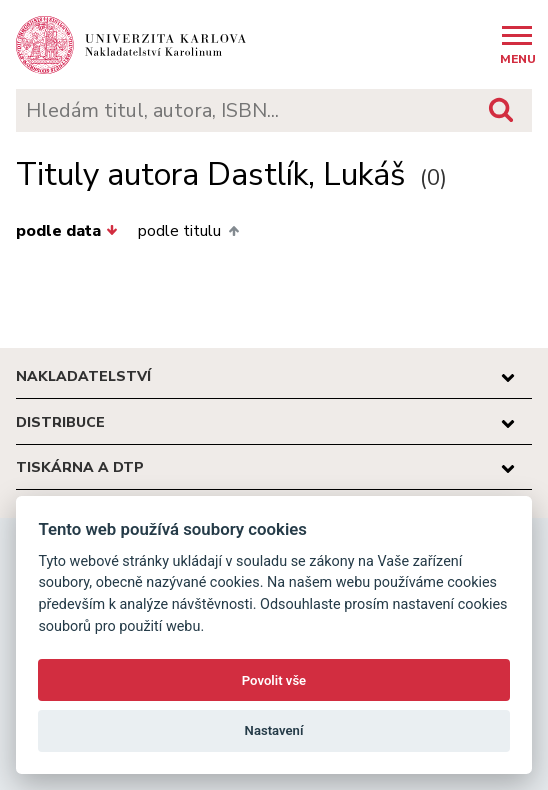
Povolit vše (274, 680)
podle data (67, 231)
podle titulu (188, 231)
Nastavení (274, 730)
